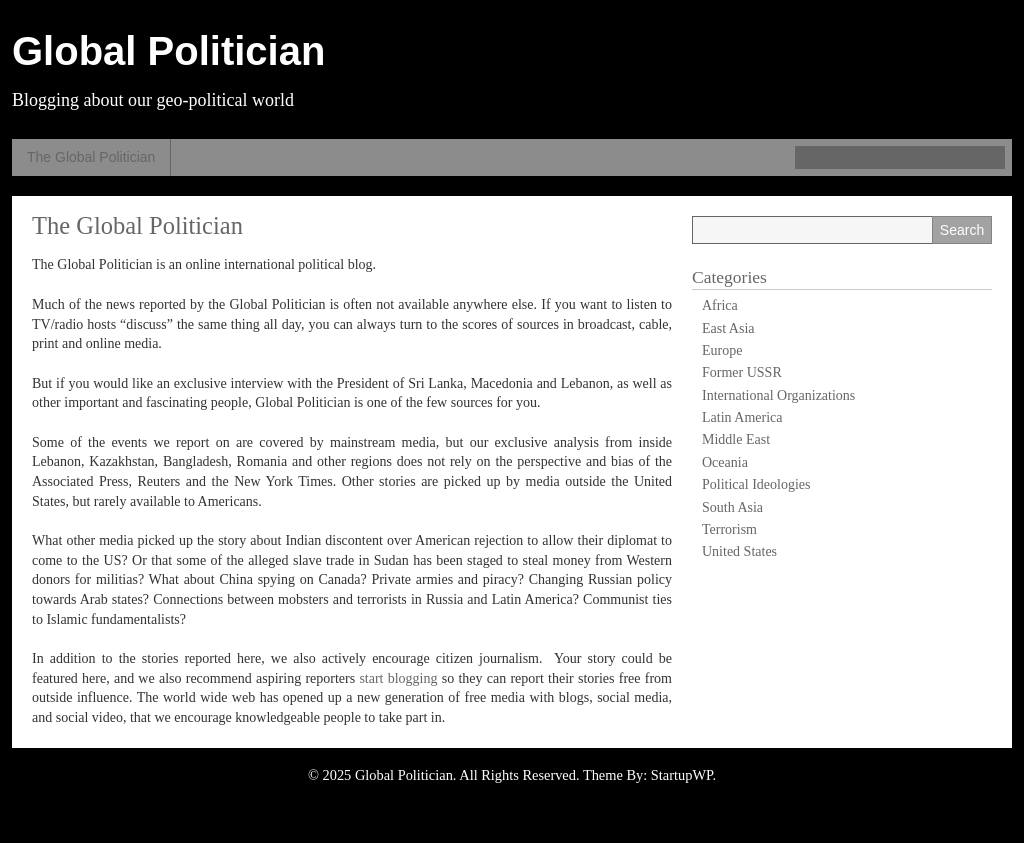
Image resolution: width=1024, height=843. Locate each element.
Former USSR (742, 372)
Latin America (742, 417)
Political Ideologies (756, 484)
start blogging (398, 678)
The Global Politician (91, 157)
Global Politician (168, 51)
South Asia (732, 507)
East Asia (728, 328)
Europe (722, 350)
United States (739, 551)
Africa (720, 305)
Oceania (725, 462)
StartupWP (682, 775)
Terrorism (729, 529)
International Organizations (778, 395)
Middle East (736, 439)
